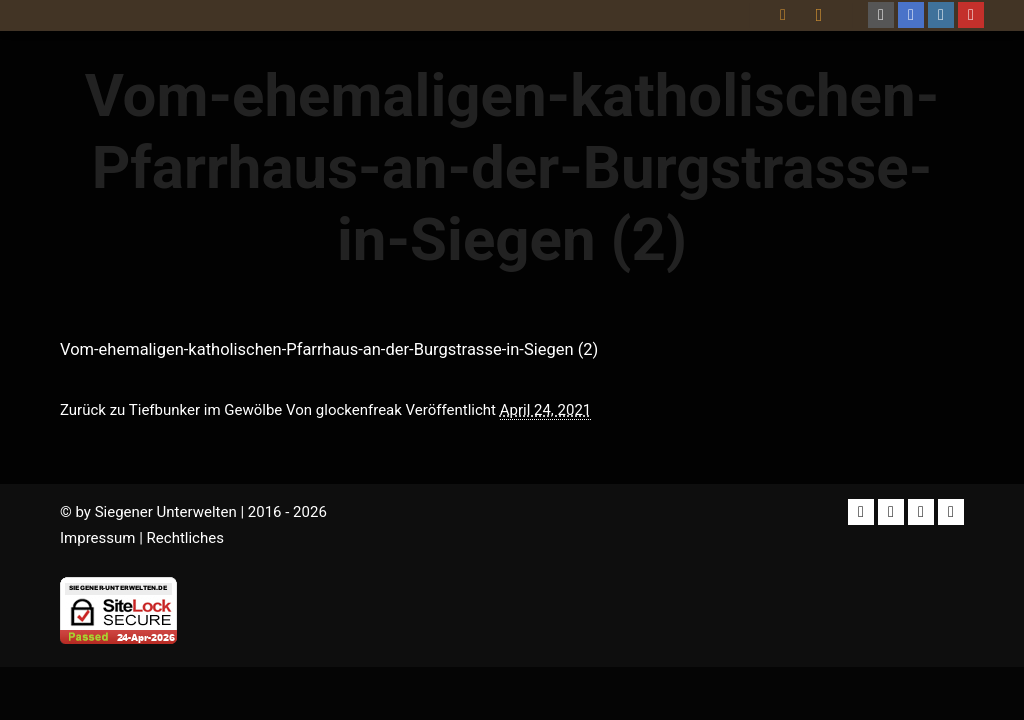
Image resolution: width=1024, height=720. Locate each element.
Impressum (97, 538)
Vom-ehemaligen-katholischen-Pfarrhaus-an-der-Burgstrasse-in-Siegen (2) (329, 349)
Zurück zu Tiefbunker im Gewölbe (171, 410)
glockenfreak (359, 410)
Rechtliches (185, 538)
